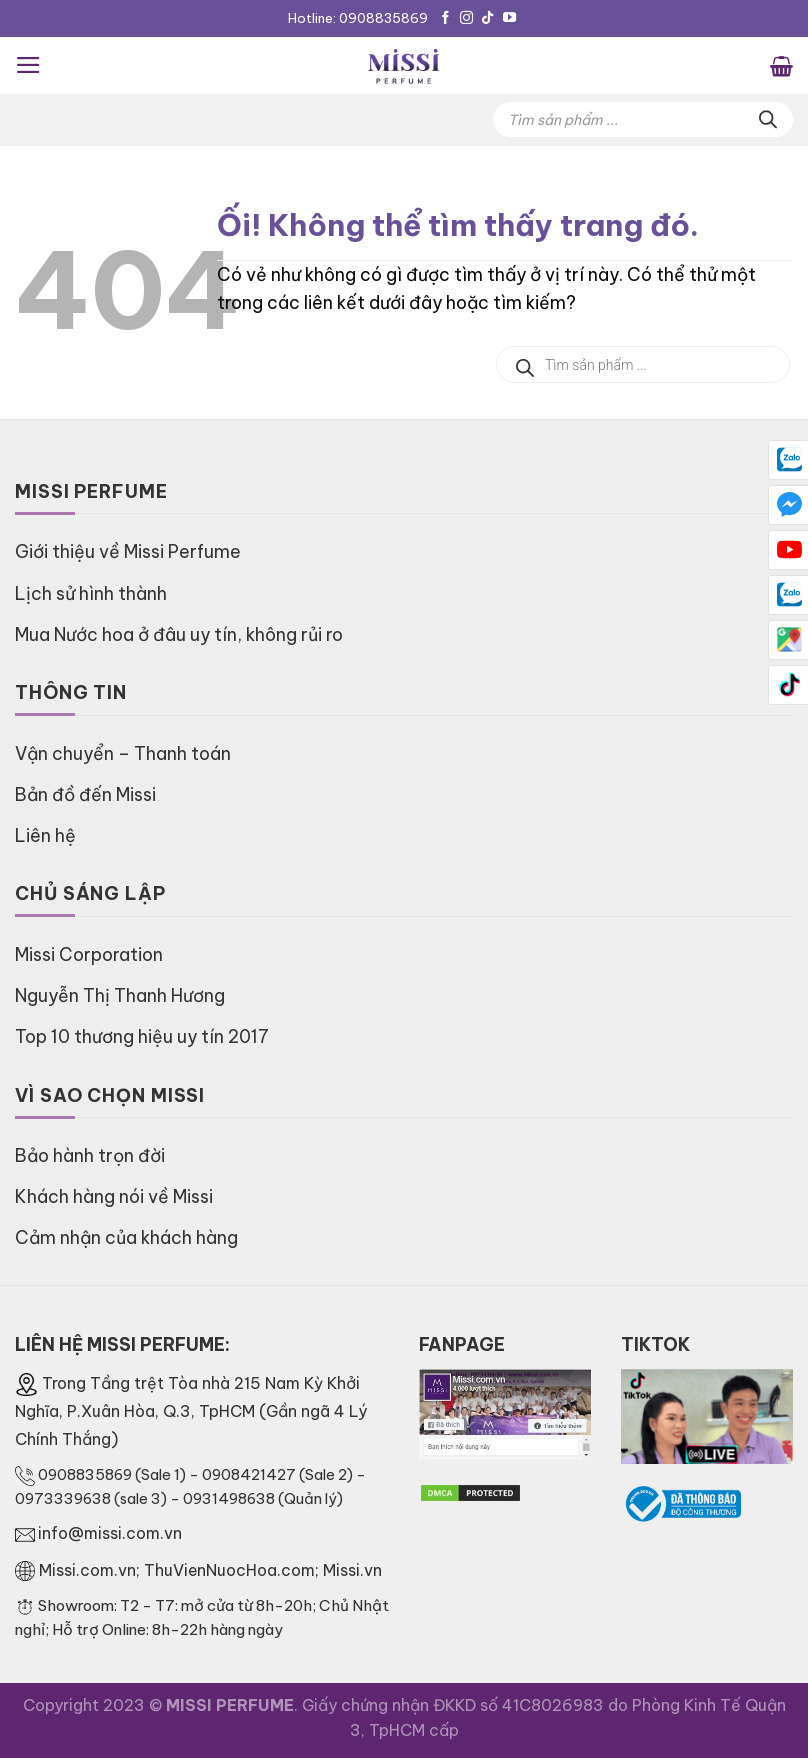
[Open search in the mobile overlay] (643, 119)
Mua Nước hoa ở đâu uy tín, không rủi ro (179, 634)
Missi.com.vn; (91, 1570)
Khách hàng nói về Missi (114, 1196)
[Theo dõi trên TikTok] (487, 18)
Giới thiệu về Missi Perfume (128, 551)
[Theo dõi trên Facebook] (445, 18)
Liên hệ (45, 835)
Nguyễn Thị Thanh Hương (120, 995)
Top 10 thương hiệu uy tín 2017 (142, 1036)
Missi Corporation (89, 954)
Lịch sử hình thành (91, 593)
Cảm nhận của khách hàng (126, 1237)
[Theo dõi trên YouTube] (509, 18)
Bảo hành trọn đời (90, 1155)
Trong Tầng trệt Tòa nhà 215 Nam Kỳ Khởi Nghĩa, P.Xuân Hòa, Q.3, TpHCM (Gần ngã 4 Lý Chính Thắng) (191, 1411)
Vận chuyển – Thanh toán (123, 753)
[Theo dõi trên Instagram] (466, 18)
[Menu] (28, 65)
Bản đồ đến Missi (85, 794)
